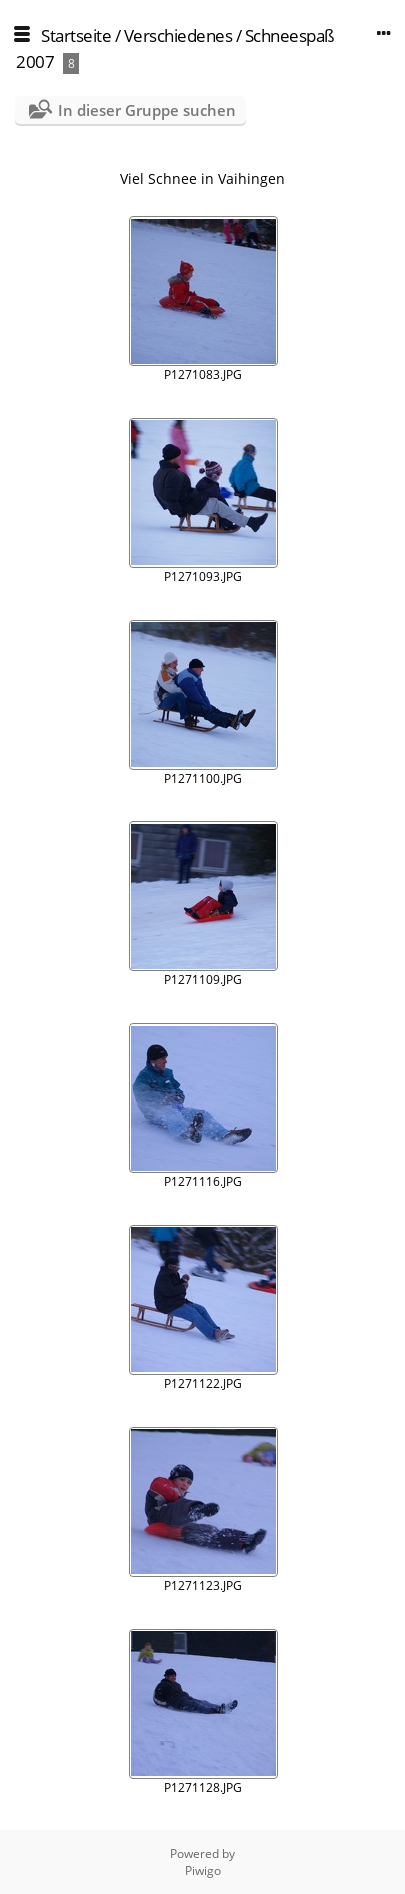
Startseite (76, 35)
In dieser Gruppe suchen (147, 110)
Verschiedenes (178, 35)
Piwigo (203, 1870)
